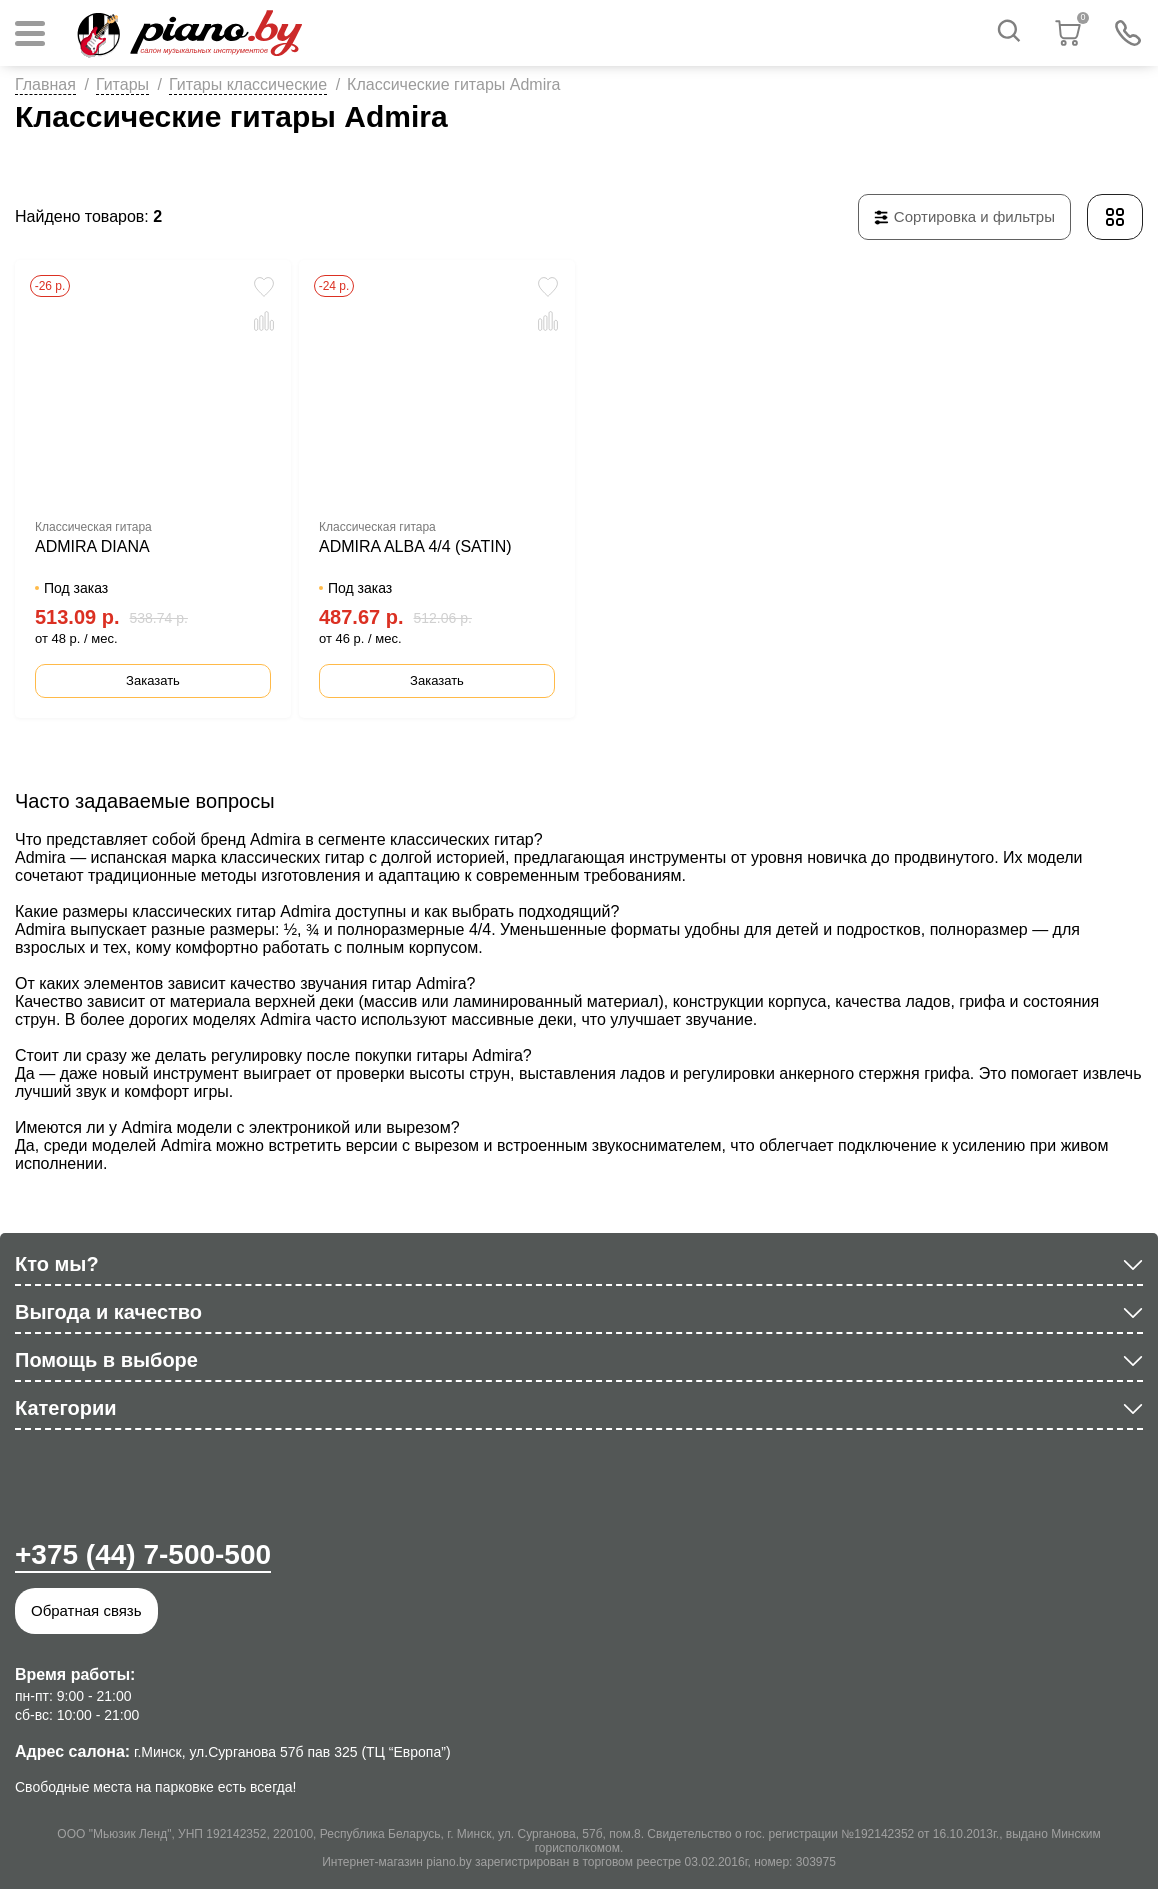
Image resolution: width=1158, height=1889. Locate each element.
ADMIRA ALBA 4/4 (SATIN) (415, 546)
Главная (45, 84)
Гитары (122, 84)
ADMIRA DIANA (92, 546)
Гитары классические (248, 84)
